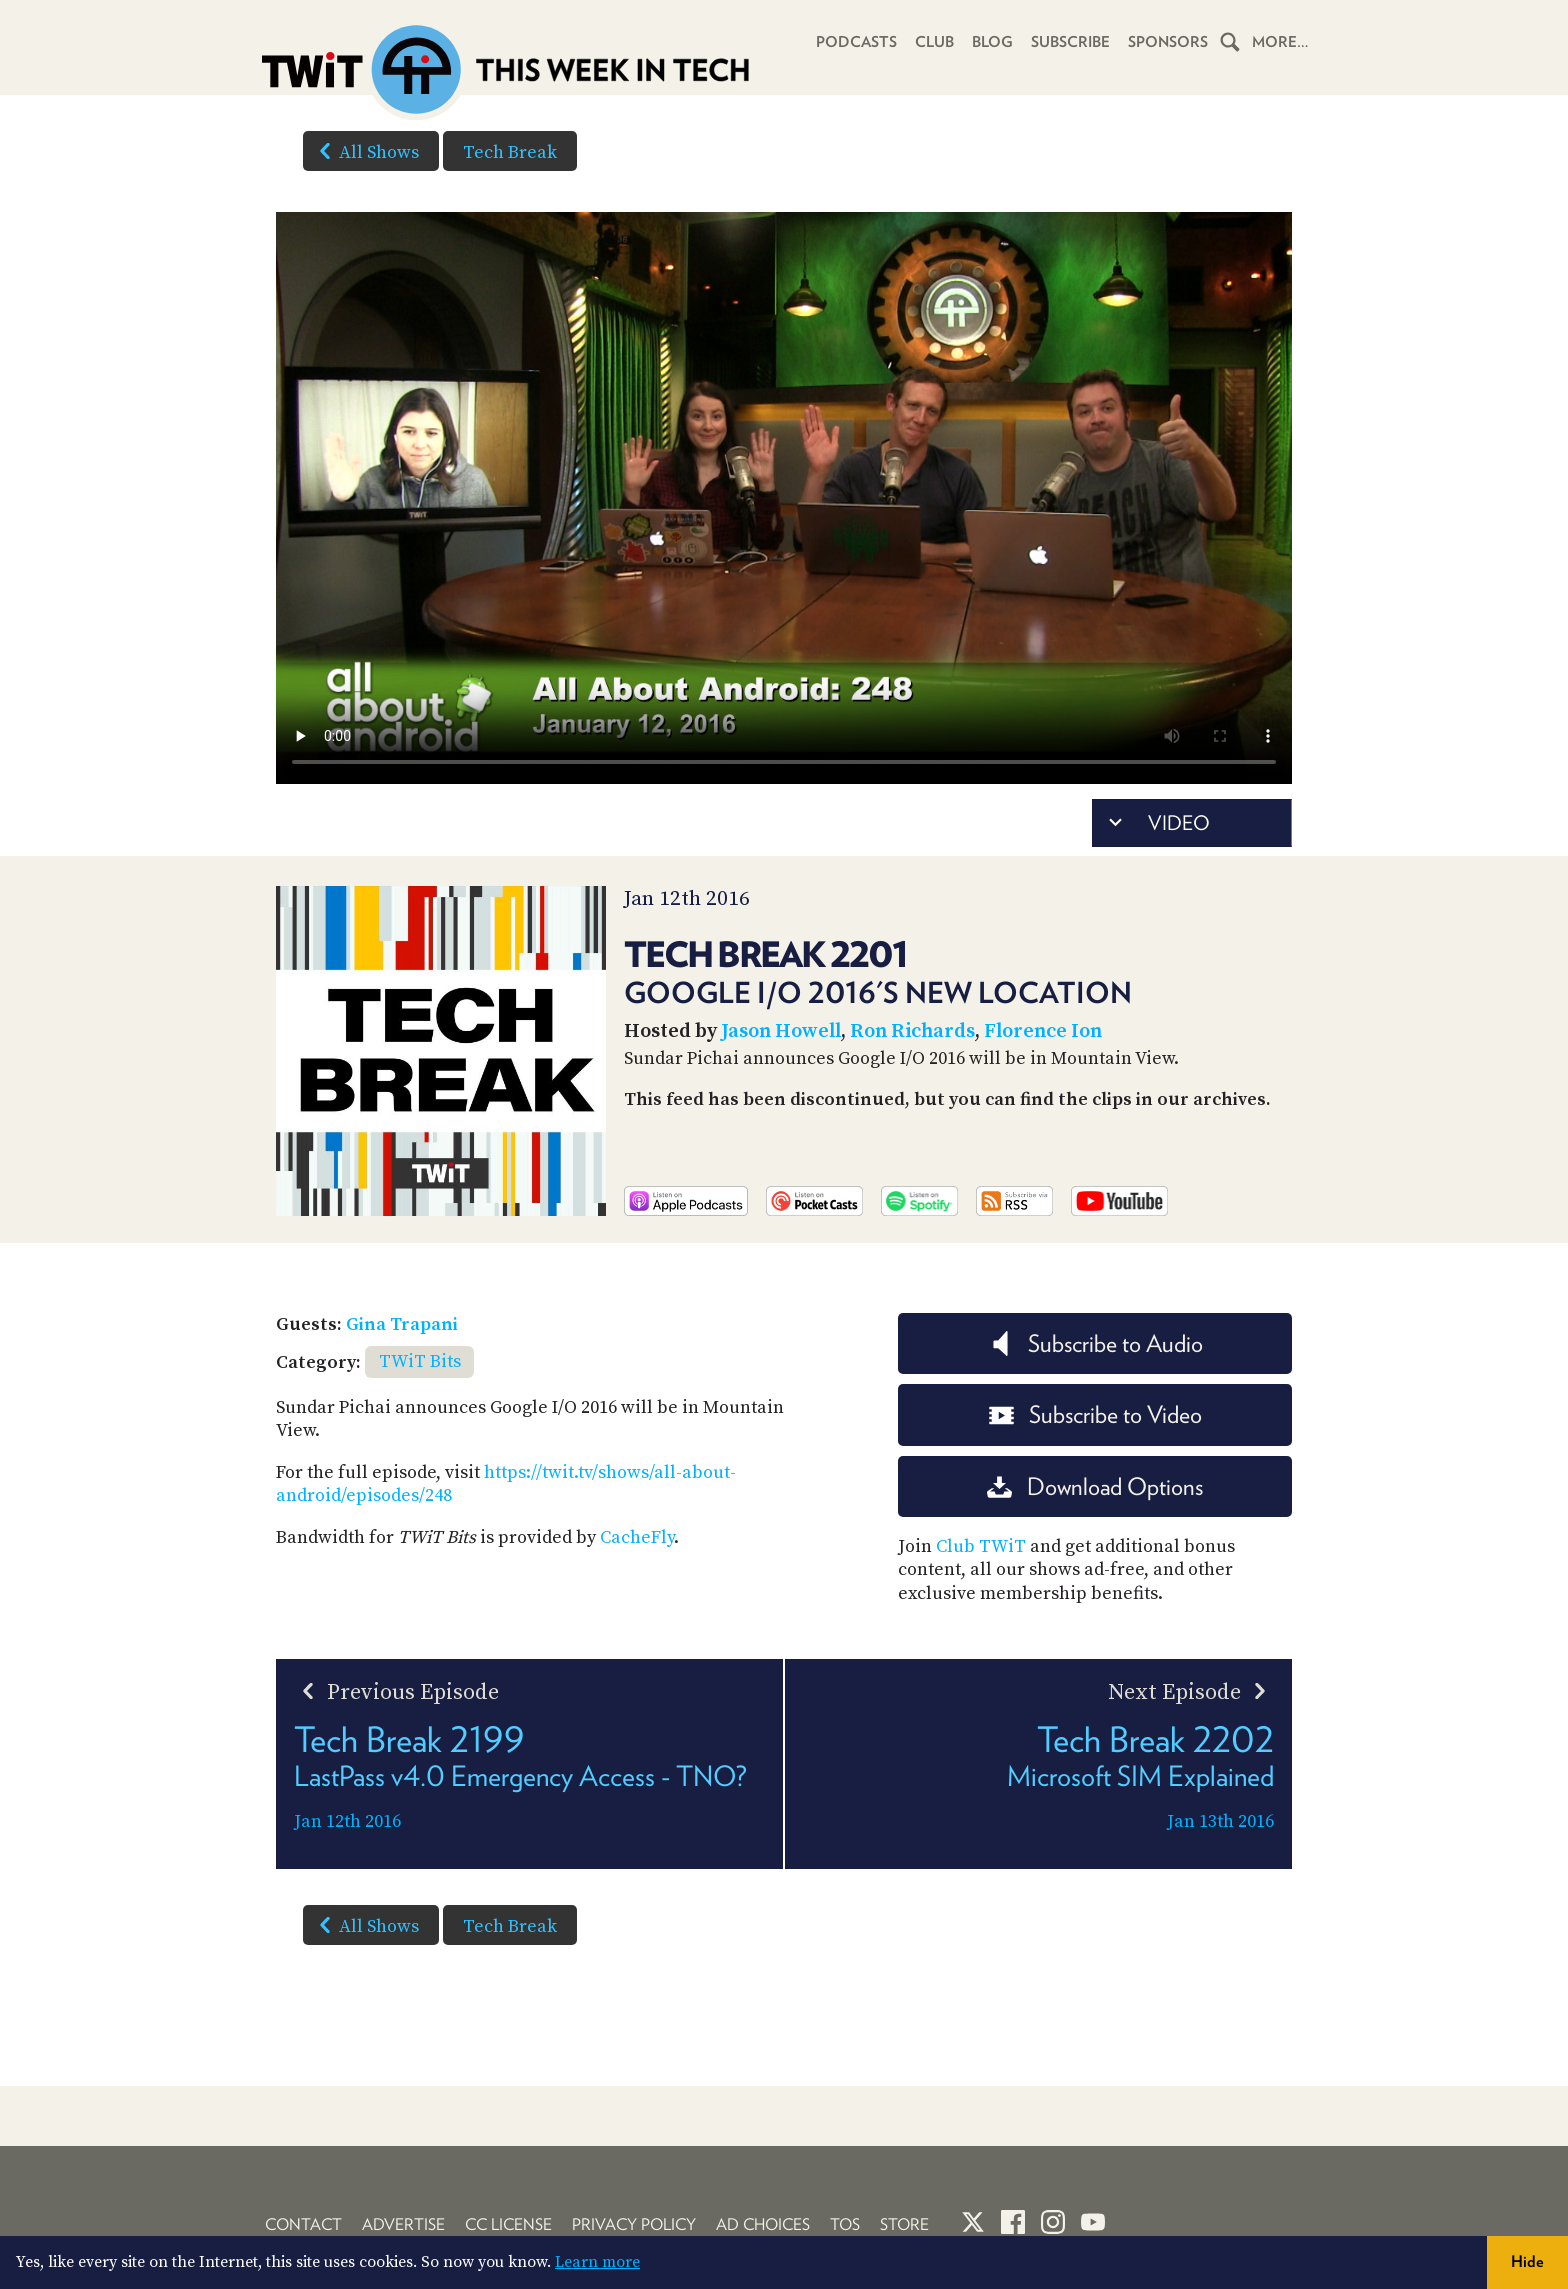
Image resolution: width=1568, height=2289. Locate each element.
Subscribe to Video (1095, 1414)
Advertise (403, 2224)
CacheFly (637, 1537)
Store (904, 2224)
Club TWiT (981, 1546)
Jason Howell (781, 1031)
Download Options (1095, 1486)
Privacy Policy (634, 2224)
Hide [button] (1527, 2261)
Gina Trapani (402, 1324)
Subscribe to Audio (1095, 1343)
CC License (508, 2224)
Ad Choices (763, 2224)
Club (934, 42)
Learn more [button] (597, 2262)
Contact (303, 2224)
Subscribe (1070, 42)
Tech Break (510, 152)
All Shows (365, 151)
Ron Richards (912, 1031)
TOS (845, 2224)
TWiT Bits (420, 1361)
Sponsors (1168, 42)
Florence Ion (1043, 1031)
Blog (992, 42)
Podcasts (856, 42)
